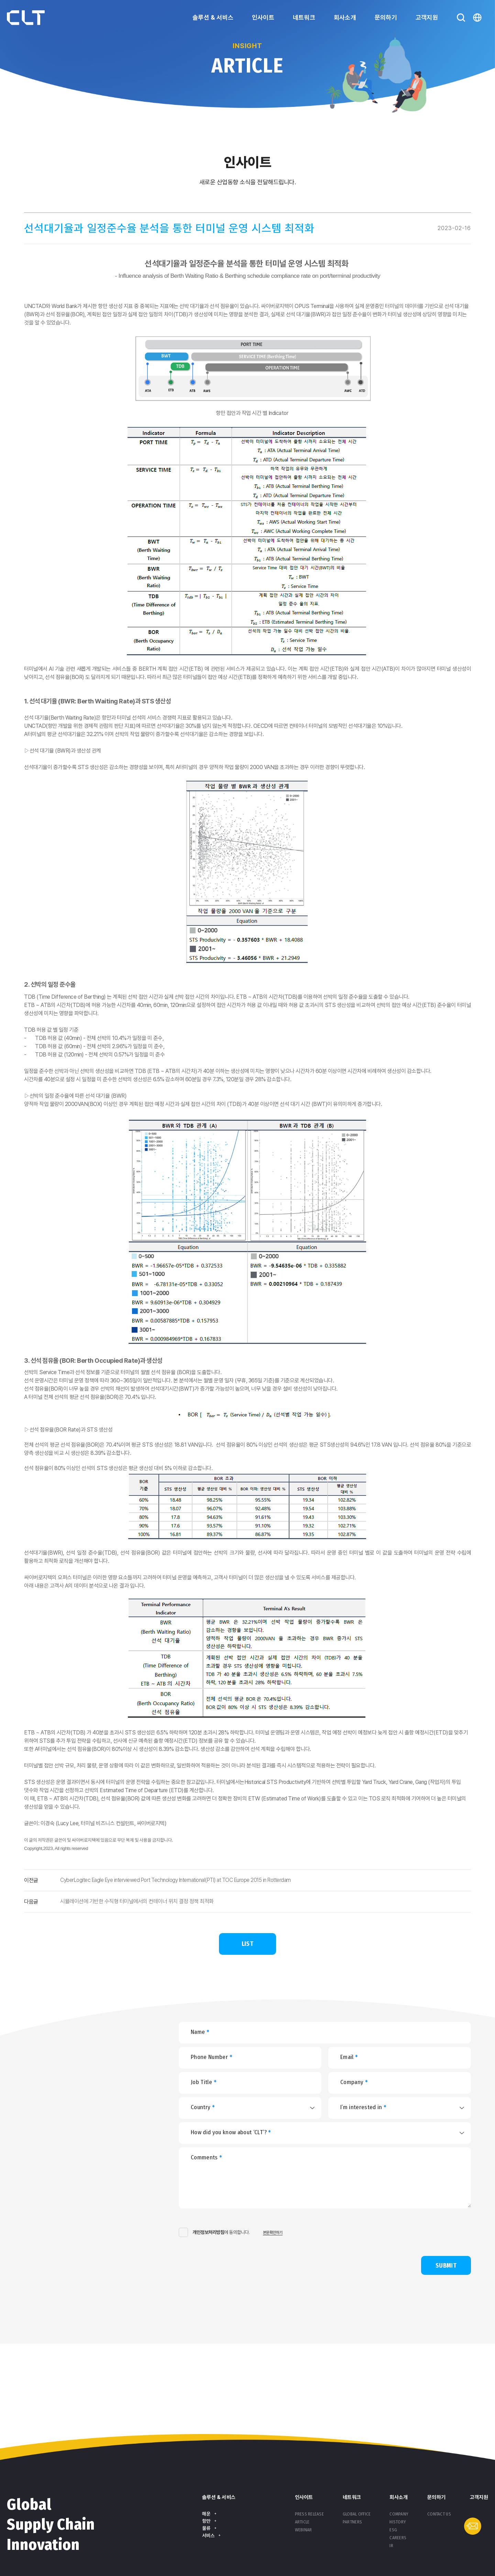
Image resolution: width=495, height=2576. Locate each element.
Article (302, 2521)
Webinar (303, 2529)
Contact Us (439, 2514)
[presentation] (355, 2232)
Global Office (357, 2514)
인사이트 (263, 17)
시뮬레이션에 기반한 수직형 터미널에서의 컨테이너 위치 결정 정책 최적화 (137, 1901)
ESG (393, 2529)
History (397, 2521)
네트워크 (304, 17)
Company (398, 2514)
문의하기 (386, 17)
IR (391, 2545)
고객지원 (427, 17)
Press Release (309, 2514)
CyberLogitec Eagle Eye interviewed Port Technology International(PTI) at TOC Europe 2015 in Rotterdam (175, 1880)
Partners (352, 2521)
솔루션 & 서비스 (212, 17)
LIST (247, 1944)
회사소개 (345, 17)
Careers (397, 2537)
